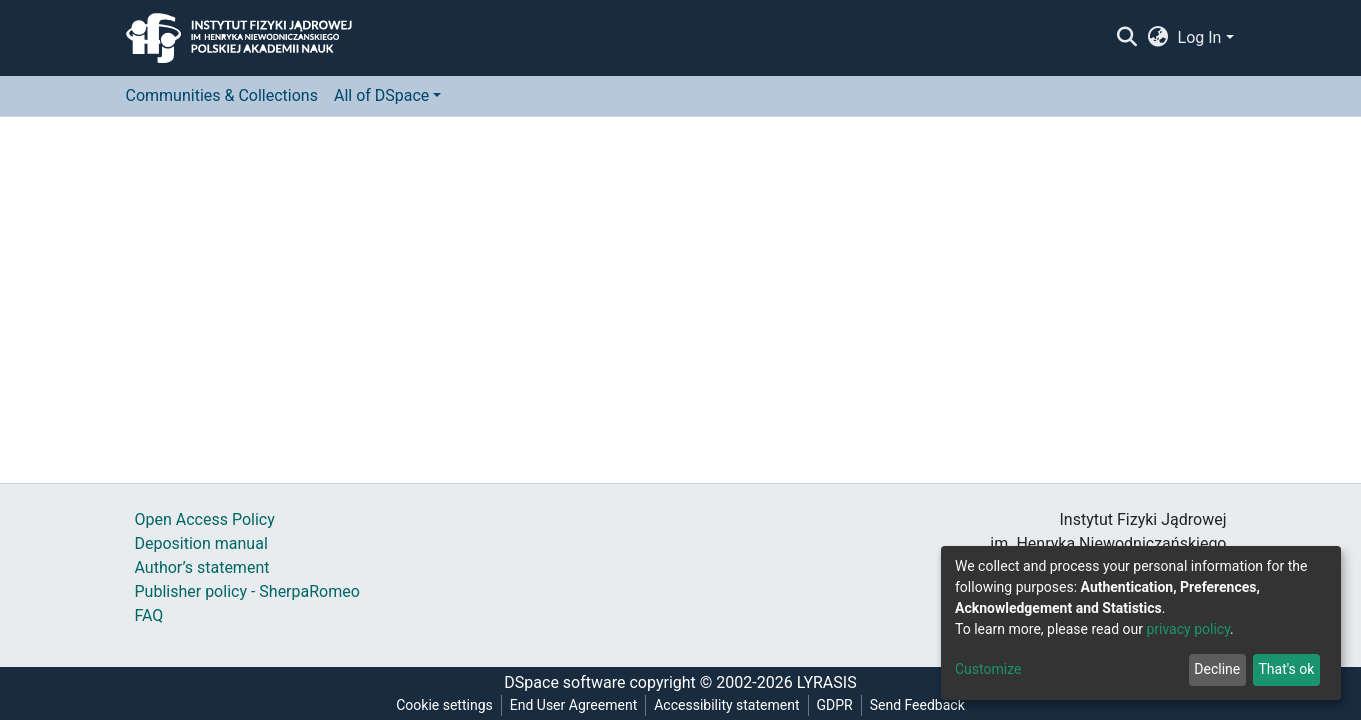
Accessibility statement (726, 705)
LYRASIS (827, 682)
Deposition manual (201, 543)
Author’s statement (202, 567)
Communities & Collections (222, 95)
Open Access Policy (205, 519)
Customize (988, 669)
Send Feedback (917, 705)
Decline (1217, 669)
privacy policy (1188, 629)
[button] (1157, 38)
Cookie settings (444, 705)
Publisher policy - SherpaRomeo (247, 591)
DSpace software (564, 682)
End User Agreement (573, 705)
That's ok (1286, 669)
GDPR (835, 705)
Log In (1200, 37)
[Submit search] (1127, 38)
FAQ (149, 615)
